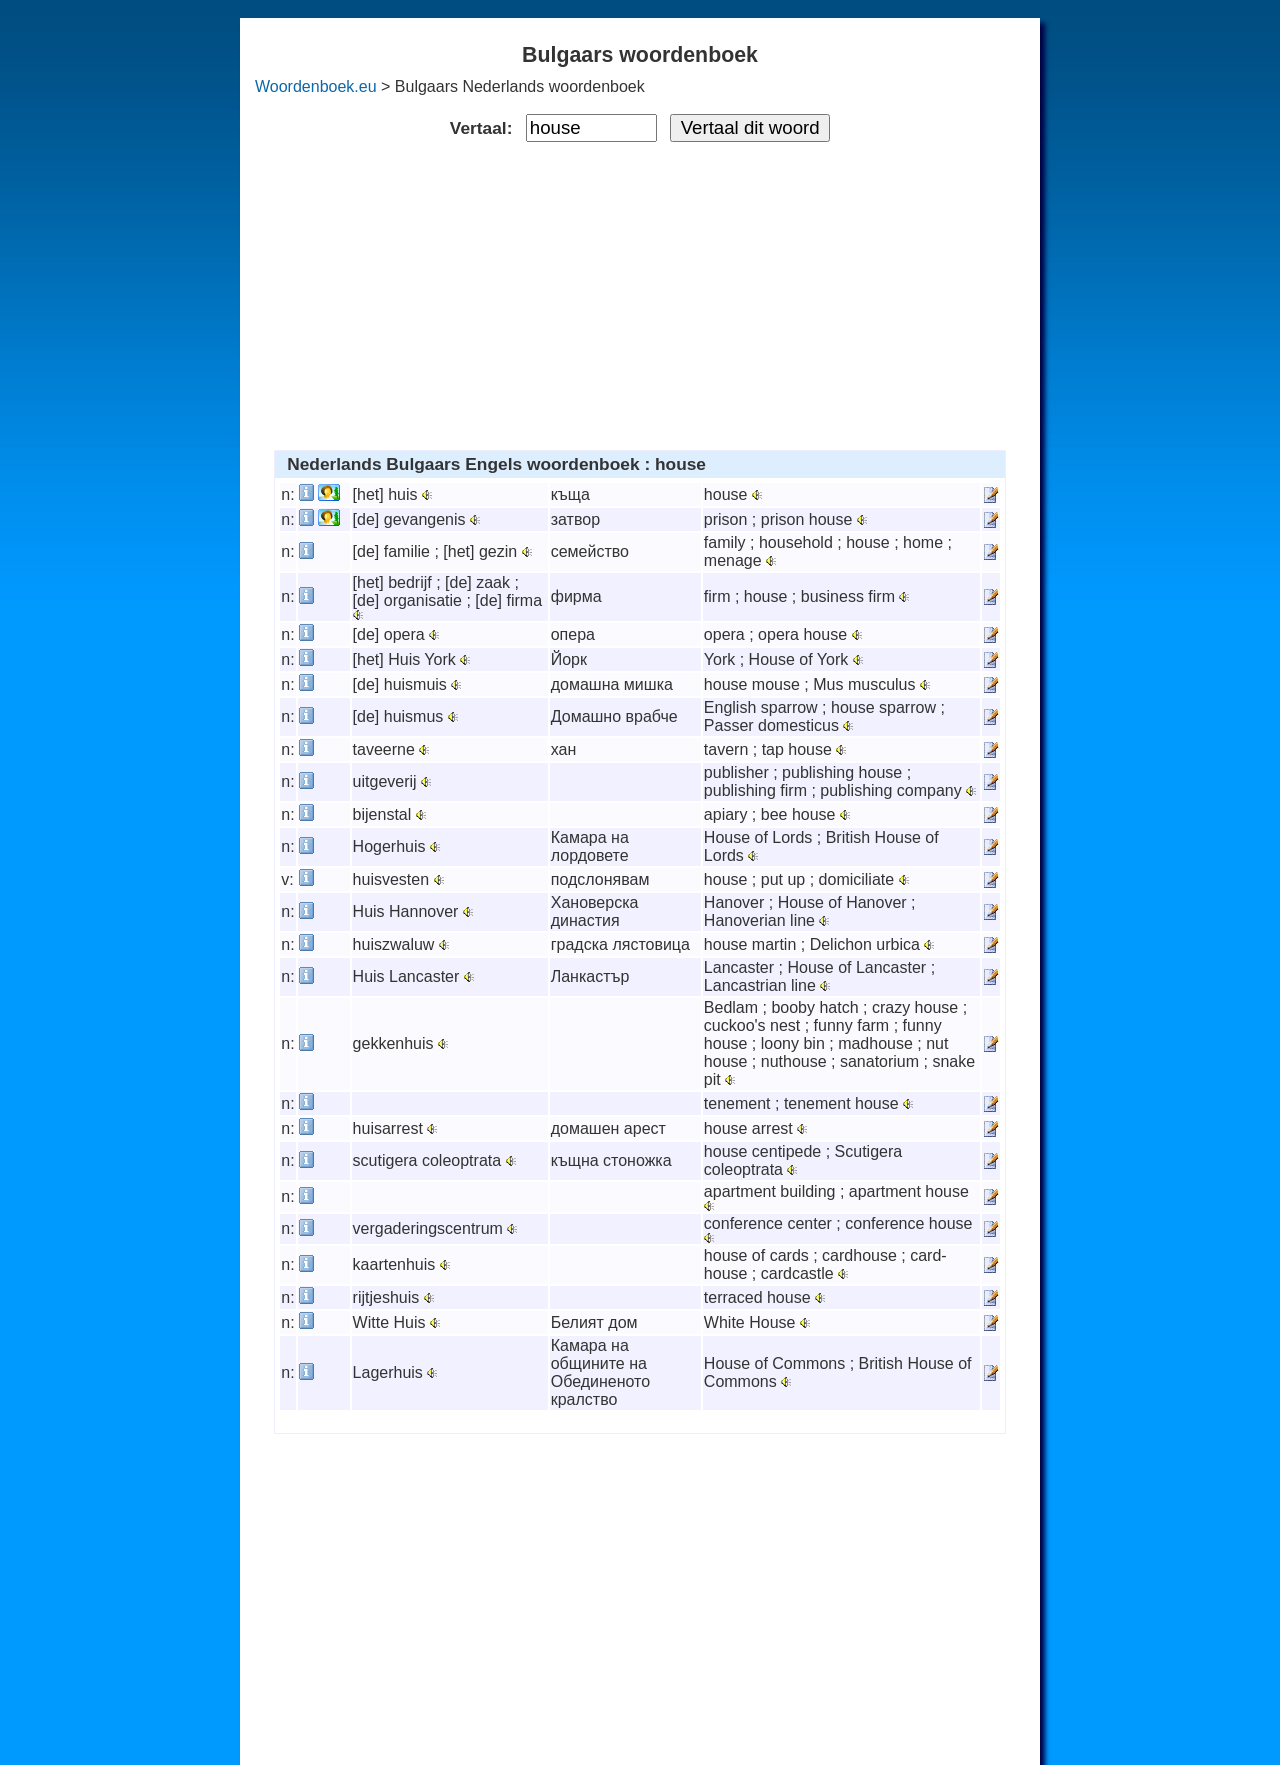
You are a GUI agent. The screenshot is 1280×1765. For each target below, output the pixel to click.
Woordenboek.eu (316, 86)
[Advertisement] (640, 292)
